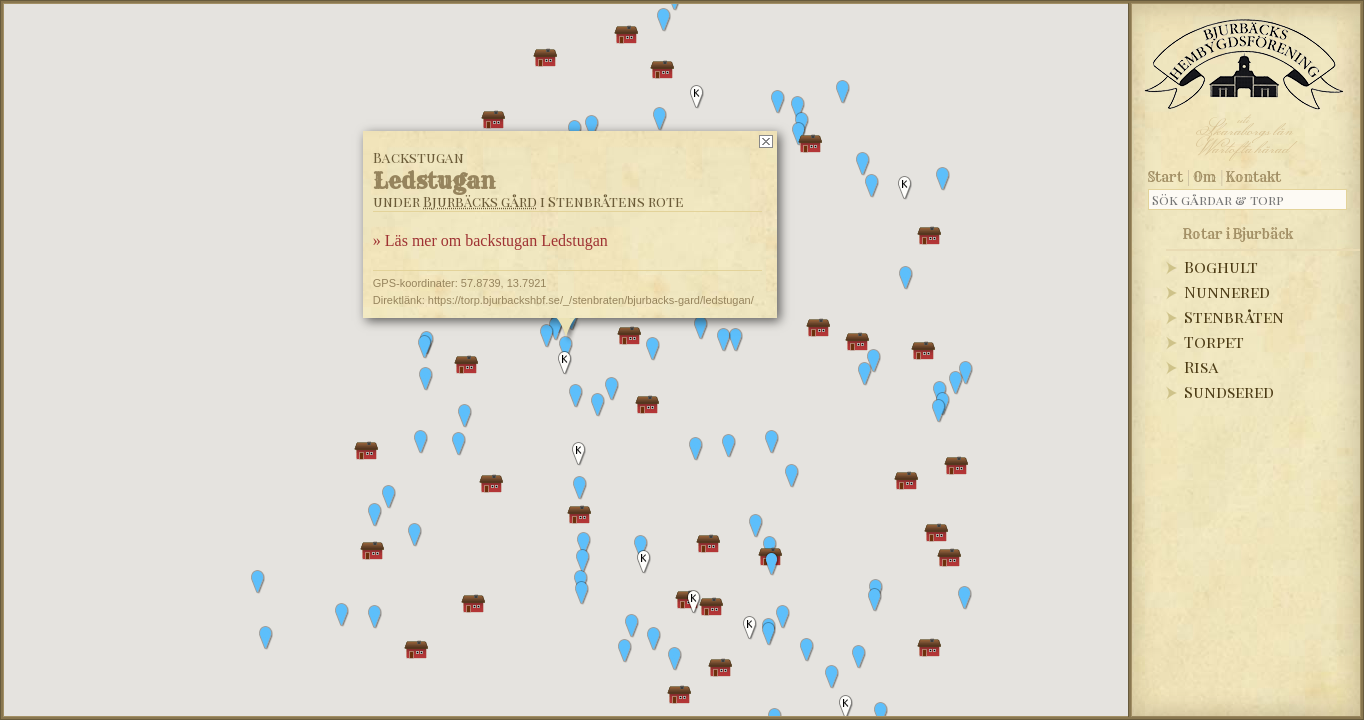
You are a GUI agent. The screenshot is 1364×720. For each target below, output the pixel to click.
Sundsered (1229, 391)
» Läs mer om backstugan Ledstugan (490, 240)
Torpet (1214, 341)
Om (1204, 177)
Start (1165, 177)
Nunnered (1227, 291)
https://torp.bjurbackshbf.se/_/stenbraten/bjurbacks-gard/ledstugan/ (591, 300)
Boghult (1221, 266)
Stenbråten (1234, 316)
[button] (966, 373)
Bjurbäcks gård (480, 201)
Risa (1201, 366)
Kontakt (1253, 177)
